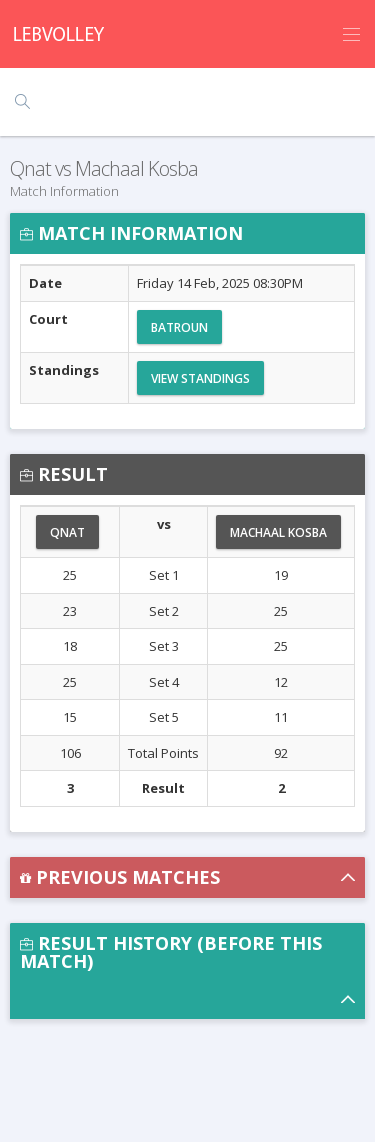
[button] (187, 877)
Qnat (67, 532)
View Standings (200, 378)
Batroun (179, 327)
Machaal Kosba (278, 532)
